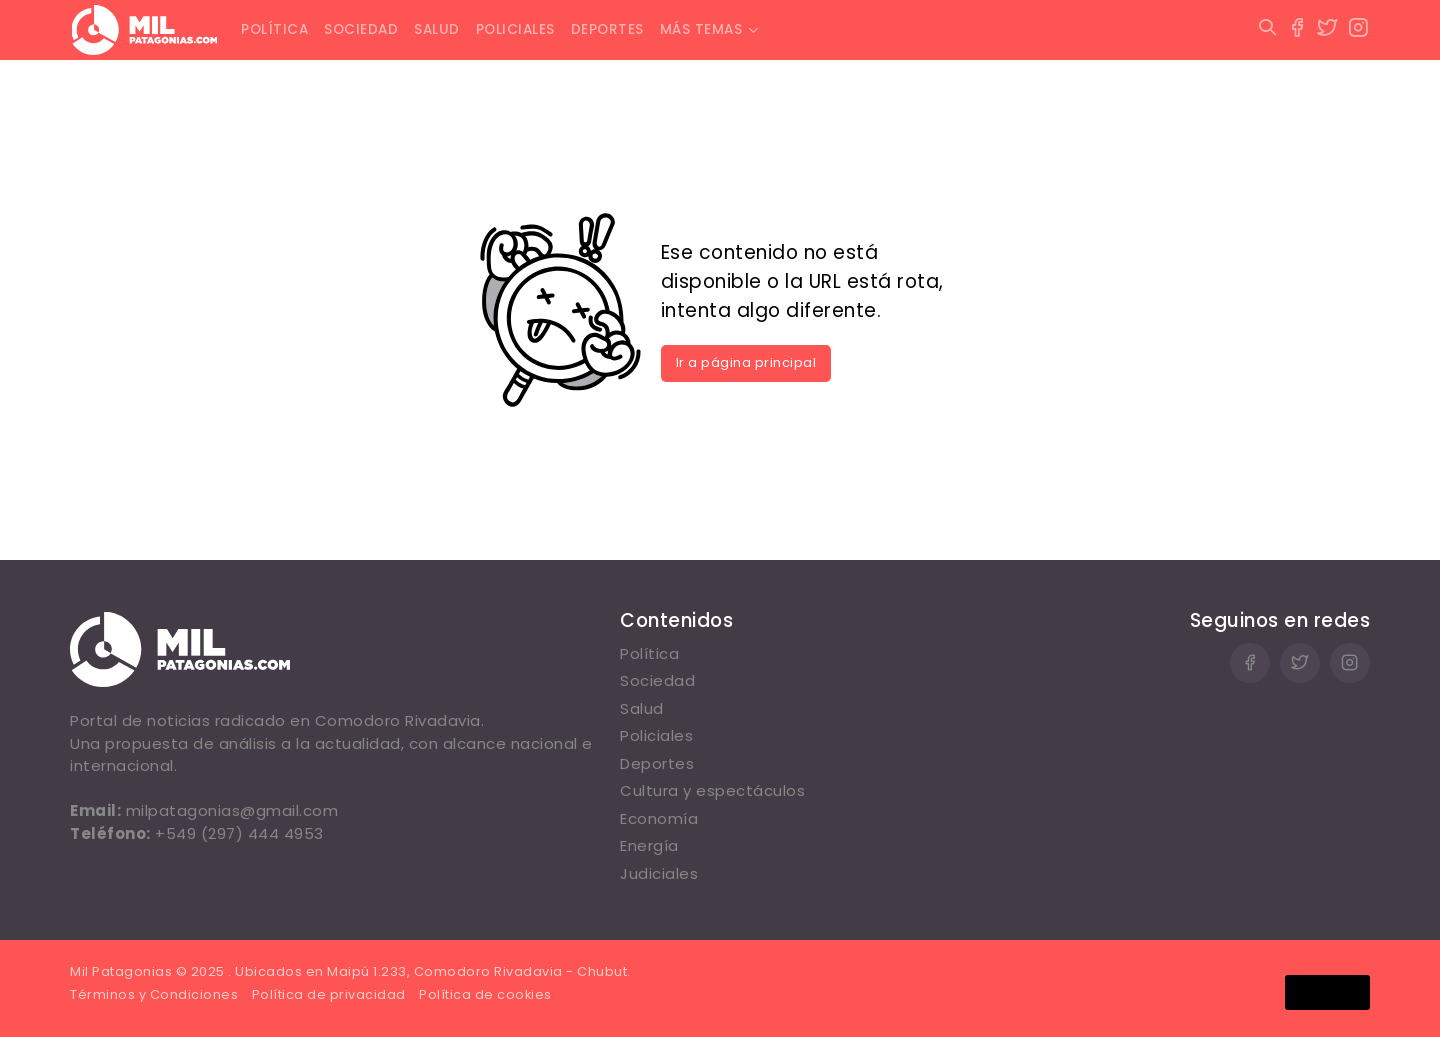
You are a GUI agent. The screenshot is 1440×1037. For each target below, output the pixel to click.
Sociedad (361, 29)
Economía (659, 818)
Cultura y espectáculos (712, 790)
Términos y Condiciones (154, 994)
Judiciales (659, 873)
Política (274, 29)
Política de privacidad (329, 994)
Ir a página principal (746, 362)
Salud (437, 29)
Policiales (515, 29)
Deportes (607, 29)
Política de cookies (485, 994)
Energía (649, 845)
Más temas (701, 29)
